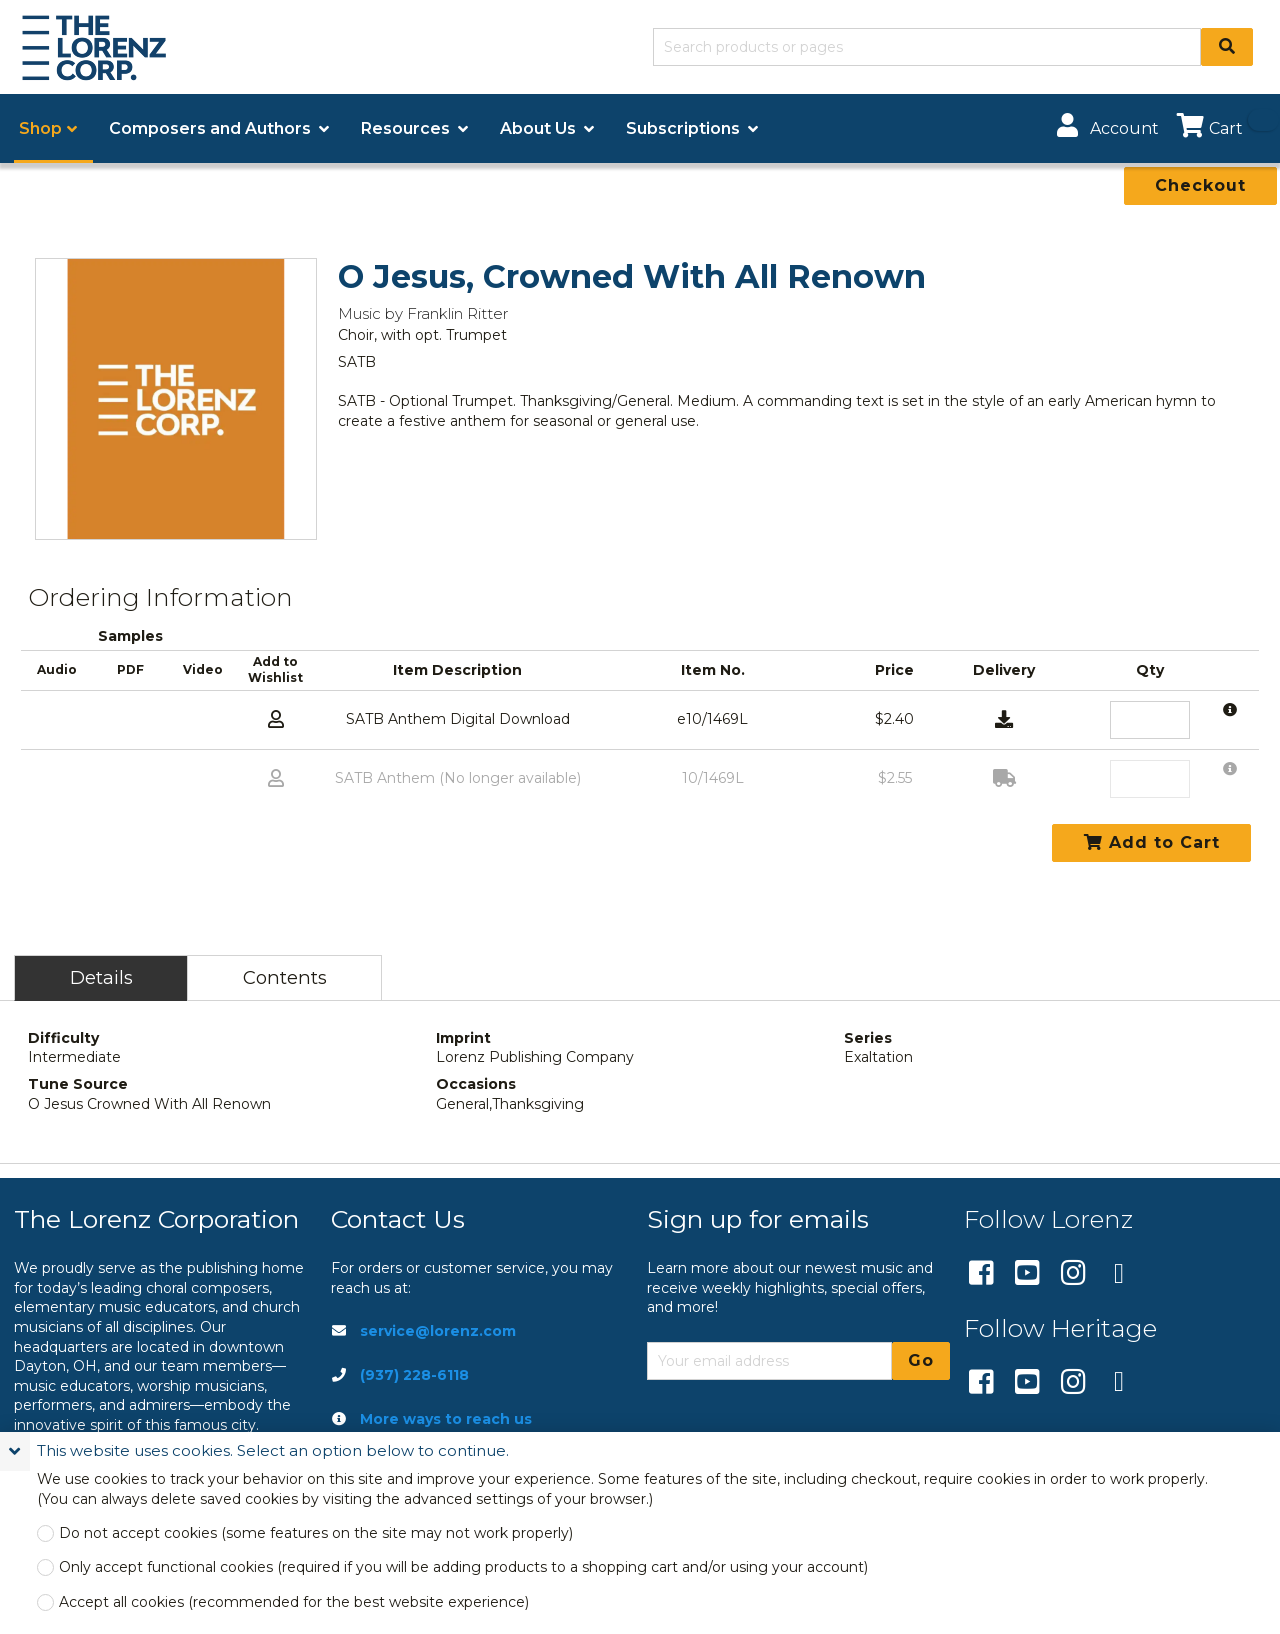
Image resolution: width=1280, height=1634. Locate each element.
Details (101, 977)
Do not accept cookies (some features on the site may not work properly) (316, 1533)
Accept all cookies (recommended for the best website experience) (294, 1602)
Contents (285, 977)
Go (921, 1360)
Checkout (1200, 185)
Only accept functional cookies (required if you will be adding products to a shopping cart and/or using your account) (463, 1567)
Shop (40, 128)
